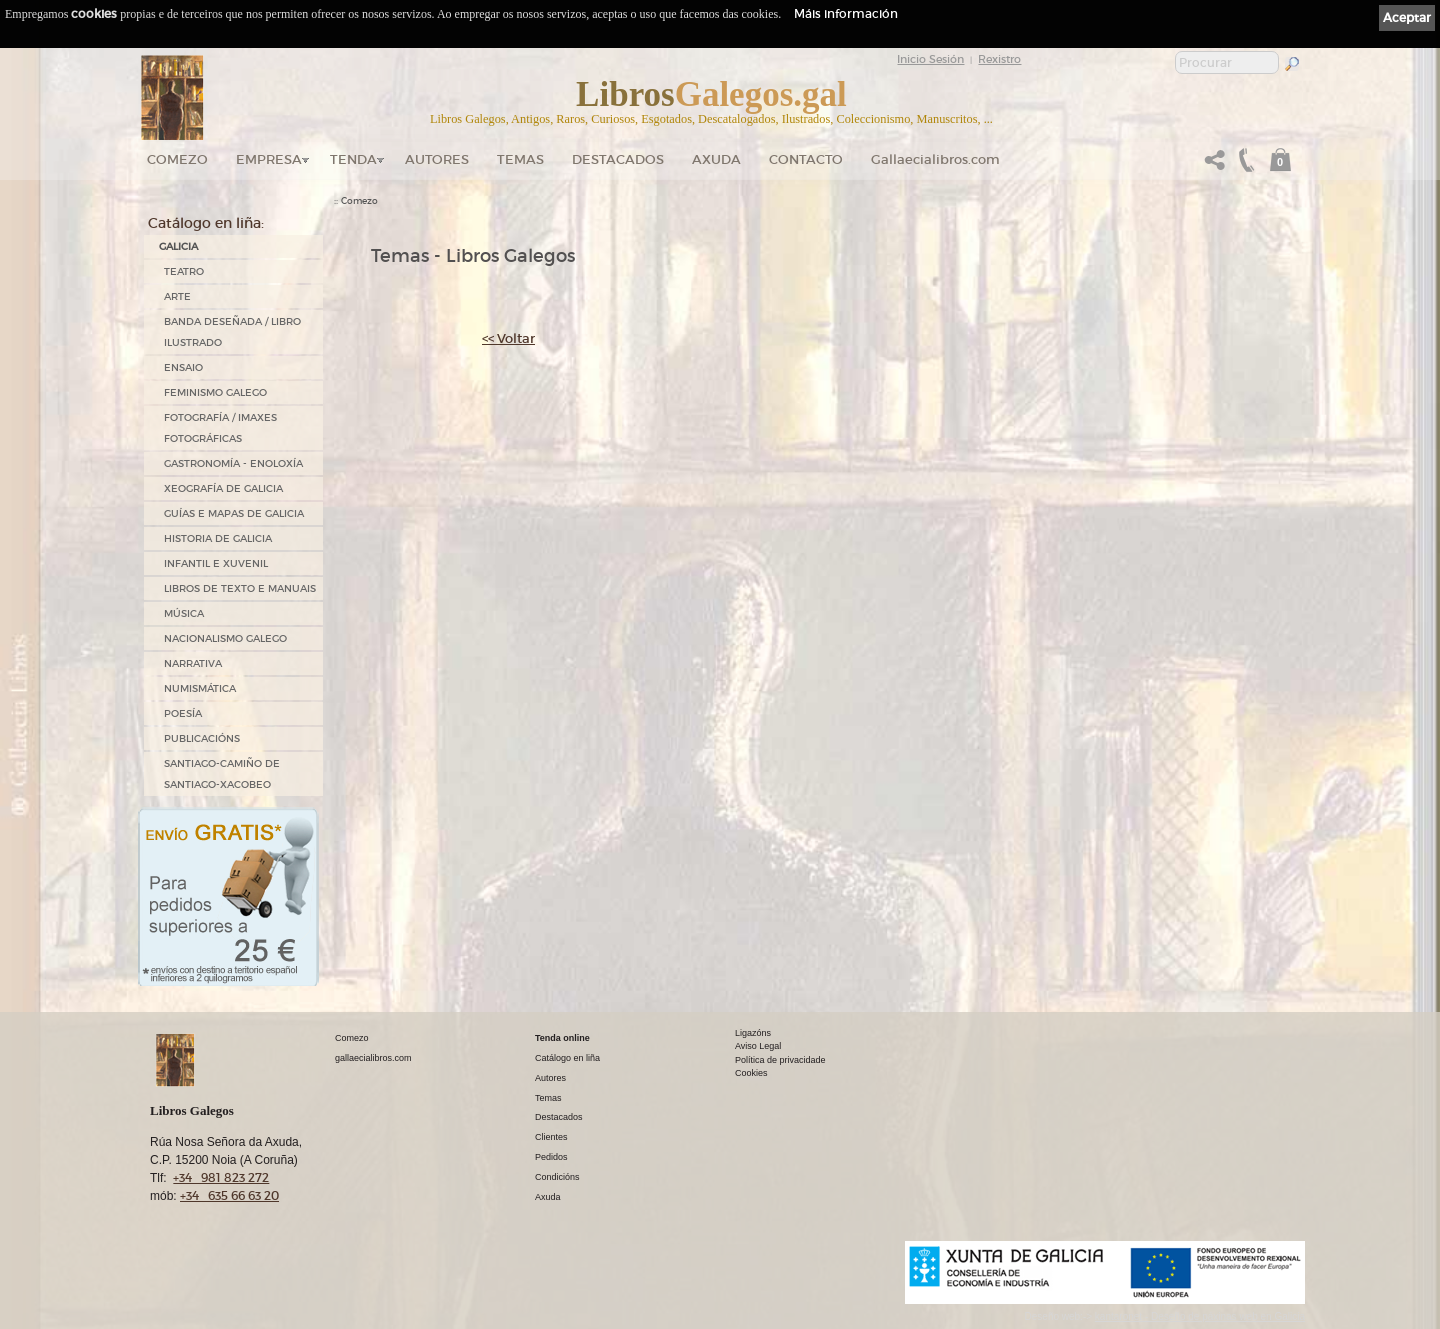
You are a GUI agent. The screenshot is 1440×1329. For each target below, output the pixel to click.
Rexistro (999, 59)
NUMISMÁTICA (200, 688)
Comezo (177, 159)
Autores (437, 159)
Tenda (353, 159)
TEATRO (184, 271)
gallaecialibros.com (373, 1058)
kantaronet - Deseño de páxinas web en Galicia (1200, 1316)
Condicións (557, 1177)
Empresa (269, 159)
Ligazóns (753, 1033)
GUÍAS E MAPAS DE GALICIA (234, 513)
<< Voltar (508, 338)
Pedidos (551, 1157)
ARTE (177, 296)
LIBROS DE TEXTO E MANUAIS (240, 588)
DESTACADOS (618, 159)
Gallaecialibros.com (935, 159)
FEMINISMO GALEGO (215, 392)
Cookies (751, 1073)
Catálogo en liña (567, 1058)
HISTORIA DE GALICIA (218, 538)
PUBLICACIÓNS (202, 738)
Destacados (559, 1117)
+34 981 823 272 (221, 1177)
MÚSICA (184, 613)
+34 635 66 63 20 (229, 1195)
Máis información (846, 13)
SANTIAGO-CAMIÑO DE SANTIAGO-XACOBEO (222, 774)
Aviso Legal (758, 1046)
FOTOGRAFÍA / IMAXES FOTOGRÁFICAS (220, 428)
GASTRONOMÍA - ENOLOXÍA (233, 463)
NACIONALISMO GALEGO (225, 638)
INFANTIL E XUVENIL (216, 563)
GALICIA (178, 246)
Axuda (716, 159)
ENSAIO (183, 367)
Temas (520, 159)
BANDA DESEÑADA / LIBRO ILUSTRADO (232, 332)
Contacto (806, 159)
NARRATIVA (193, 663)
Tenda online (562, 1038)
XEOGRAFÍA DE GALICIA (223, 488)
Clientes (551, 1137)
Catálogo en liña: (206, 223)
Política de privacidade (780, 1060)
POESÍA (183, 713)
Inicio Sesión (930, 59)
